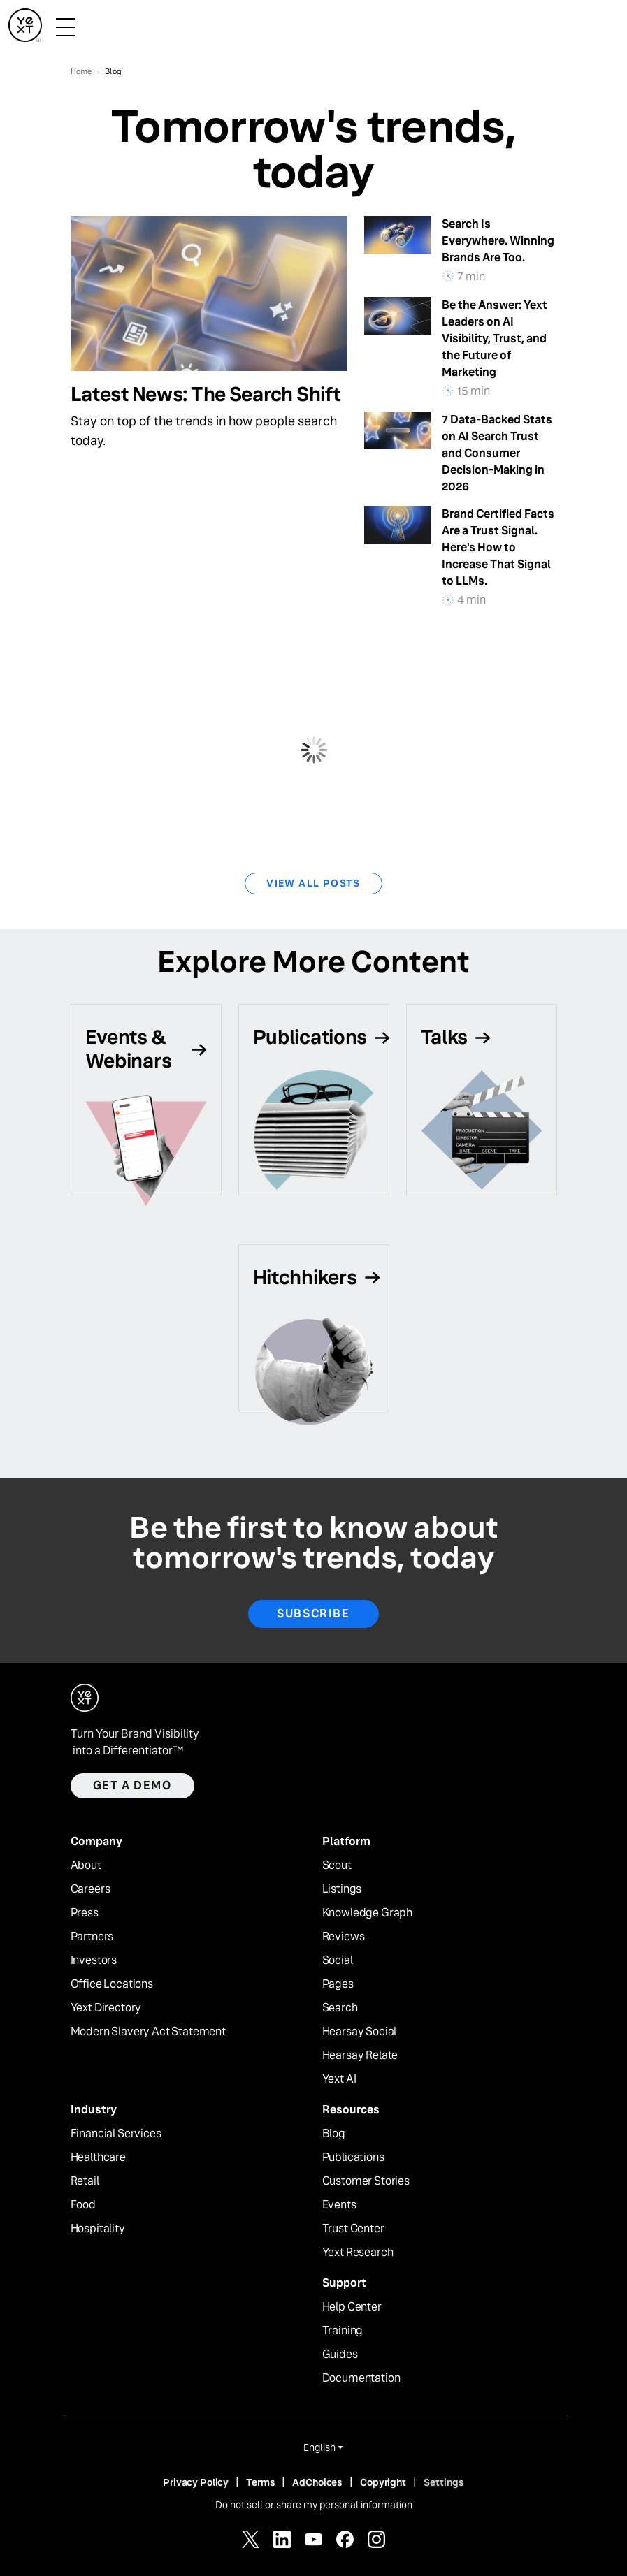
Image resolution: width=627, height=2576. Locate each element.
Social (337, 1960)
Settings (444, 2482)
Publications (353, 2157)
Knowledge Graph (367, 1913)
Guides (340, 2355)
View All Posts (313, 883)
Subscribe (313, 1613)
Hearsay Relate (360, 2055)
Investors (94, 1960)
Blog (333, 2134)
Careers (90, 1889)
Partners (92, 1937)
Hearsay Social (359, 2032)
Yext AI (339, 2079)
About (86, 1865)
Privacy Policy (196, 2482)
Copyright (383, 2482)
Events (339, 2205)
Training (342, 2331)
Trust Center (353, 2229)
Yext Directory (106, 2008)
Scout (337, 1865)
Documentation (361, 2378)
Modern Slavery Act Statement (148, 2032)
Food (83, 2205)
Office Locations (112, 1984)
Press (85, 1913)
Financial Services (116, 2134)
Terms (260, 2482)
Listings (342, 1889)
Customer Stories (366, 2181)
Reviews (343, 1937)
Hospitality (98, 2229)
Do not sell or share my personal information (313, 2504)
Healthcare (98, 2157)
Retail (85, 2181)
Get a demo (132, 1785)
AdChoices (317, 2482)
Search (340, 2008)
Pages (338, 1984)
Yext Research (358, 2253)
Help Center (352, 2307)
